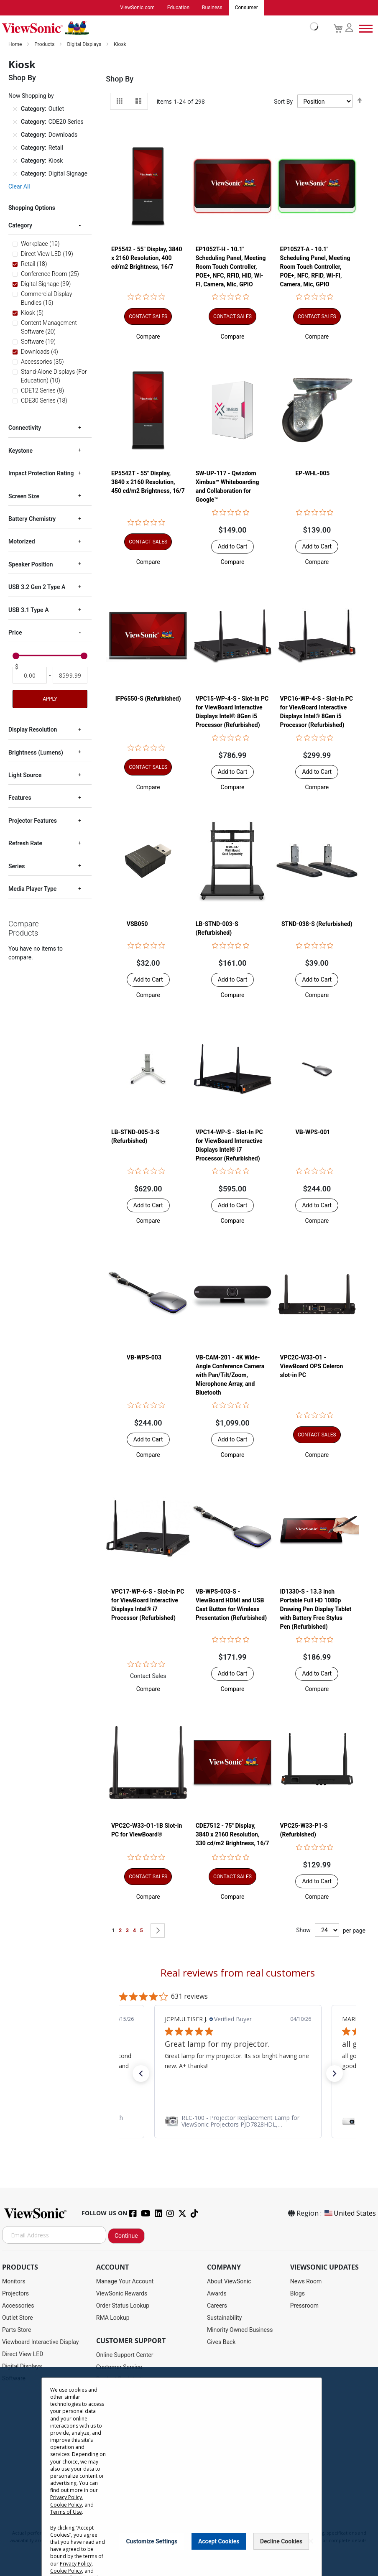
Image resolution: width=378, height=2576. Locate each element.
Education (178, 8)
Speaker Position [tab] (30, 564)
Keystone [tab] (20, 451)
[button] (148, 337)
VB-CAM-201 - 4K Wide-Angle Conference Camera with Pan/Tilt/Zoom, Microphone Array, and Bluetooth (230, 1375)
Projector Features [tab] (32, 821)
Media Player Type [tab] (32, 889)
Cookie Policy (66, 2504)
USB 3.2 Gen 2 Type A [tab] (36, 587)
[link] (238, 2121)
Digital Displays (84, 45)
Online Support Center (124, 2355)
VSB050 (137, 924)
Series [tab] (16, 866)
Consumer (246, 8)
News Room (306, 2281)
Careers (217, 2306)
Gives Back (221, 2342)
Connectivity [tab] (24, 428)
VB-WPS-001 (312, 1132)
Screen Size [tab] (23, 496)
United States (349, 2213)
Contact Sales (148, 1676)
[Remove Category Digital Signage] (15, 174)
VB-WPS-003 (144, 1357)
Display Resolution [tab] (32, 730)
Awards (217, 2293)
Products (45, 45)
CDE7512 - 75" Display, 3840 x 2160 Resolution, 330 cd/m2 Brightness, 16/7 (232, 1835)
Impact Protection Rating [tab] (41, 473)
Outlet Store (17, 2318)
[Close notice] (310, 2541)
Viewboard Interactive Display (40, 2342)
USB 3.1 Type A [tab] (28, 610)
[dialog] (189, 2471)
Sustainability (224, 2318)
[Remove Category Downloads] (15, 135)
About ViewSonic (229, 2281)
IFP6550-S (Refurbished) (148, 699)
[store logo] (158, 28)
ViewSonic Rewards (121, 2293)
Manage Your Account (125, 2281)
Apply (50, 699)
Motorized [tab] (21, 541)
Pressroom (304, 2306)
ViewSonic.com (137, 8)
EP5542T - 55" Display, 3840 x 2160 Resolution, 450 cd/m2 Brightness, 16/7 (148, 482)
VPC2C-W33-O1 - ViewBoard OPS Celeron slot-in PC (311, 1366)
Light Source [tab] (24, 775)
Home (15, 45)
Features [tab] (19, 798)
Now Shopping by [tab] (31, 96)
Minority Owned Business (240, 2330)
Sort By (283, 102)
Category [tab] (20, 225)
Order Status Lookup (122, 2306)
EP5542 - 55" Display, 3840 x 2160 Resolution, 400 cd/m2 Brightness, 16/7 (146, 258)
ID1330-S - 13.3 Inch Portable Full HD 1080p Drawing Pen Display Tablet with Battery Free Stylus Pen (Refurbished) (316, 1609)
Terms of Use (66, 2511)
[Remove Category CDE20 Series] (15, 122)
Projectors (15, 2293)
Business (212, 8)
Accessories (18, 2306)
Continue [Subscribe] (126, 2236)
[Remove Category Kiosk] (15, 161)
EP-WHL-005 (312, 473)
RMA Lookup (113, 2318)
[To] (70, 675)
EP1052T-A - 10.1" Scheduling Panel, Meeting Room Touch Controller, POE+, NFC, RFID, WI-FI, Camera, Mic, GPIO (315, 267)
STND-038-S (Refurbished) (316, 924)
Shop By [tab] (119, 79)
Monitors (14, 2281)
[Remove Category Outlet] (15, 109)
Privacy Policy (66, 2497)
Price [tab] (15, 633)
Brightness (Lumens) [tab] (35, 753)
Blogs (297, 2293)
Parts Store (16, 2330)
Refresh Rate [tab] (25, 843)
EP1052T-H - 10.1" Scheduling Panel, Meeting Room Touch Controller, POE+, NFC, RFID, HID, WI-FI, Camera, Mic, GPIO (231, 267)
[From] (30, 675)
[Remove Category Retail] (15, 148)
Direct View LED (22, 2354)
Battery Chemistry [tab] (32, 519)
